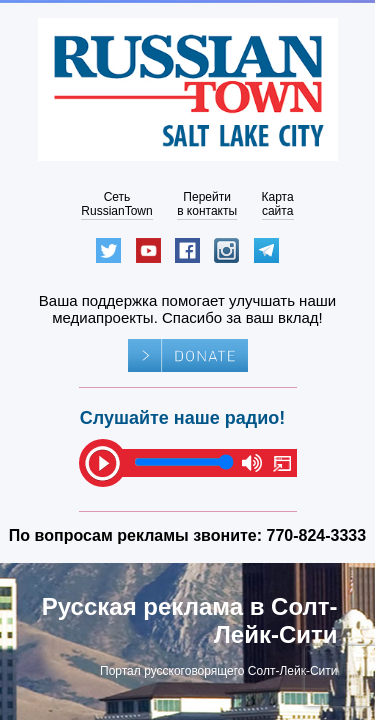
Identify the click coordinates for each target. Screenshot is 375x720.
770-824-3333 (317, 535)
